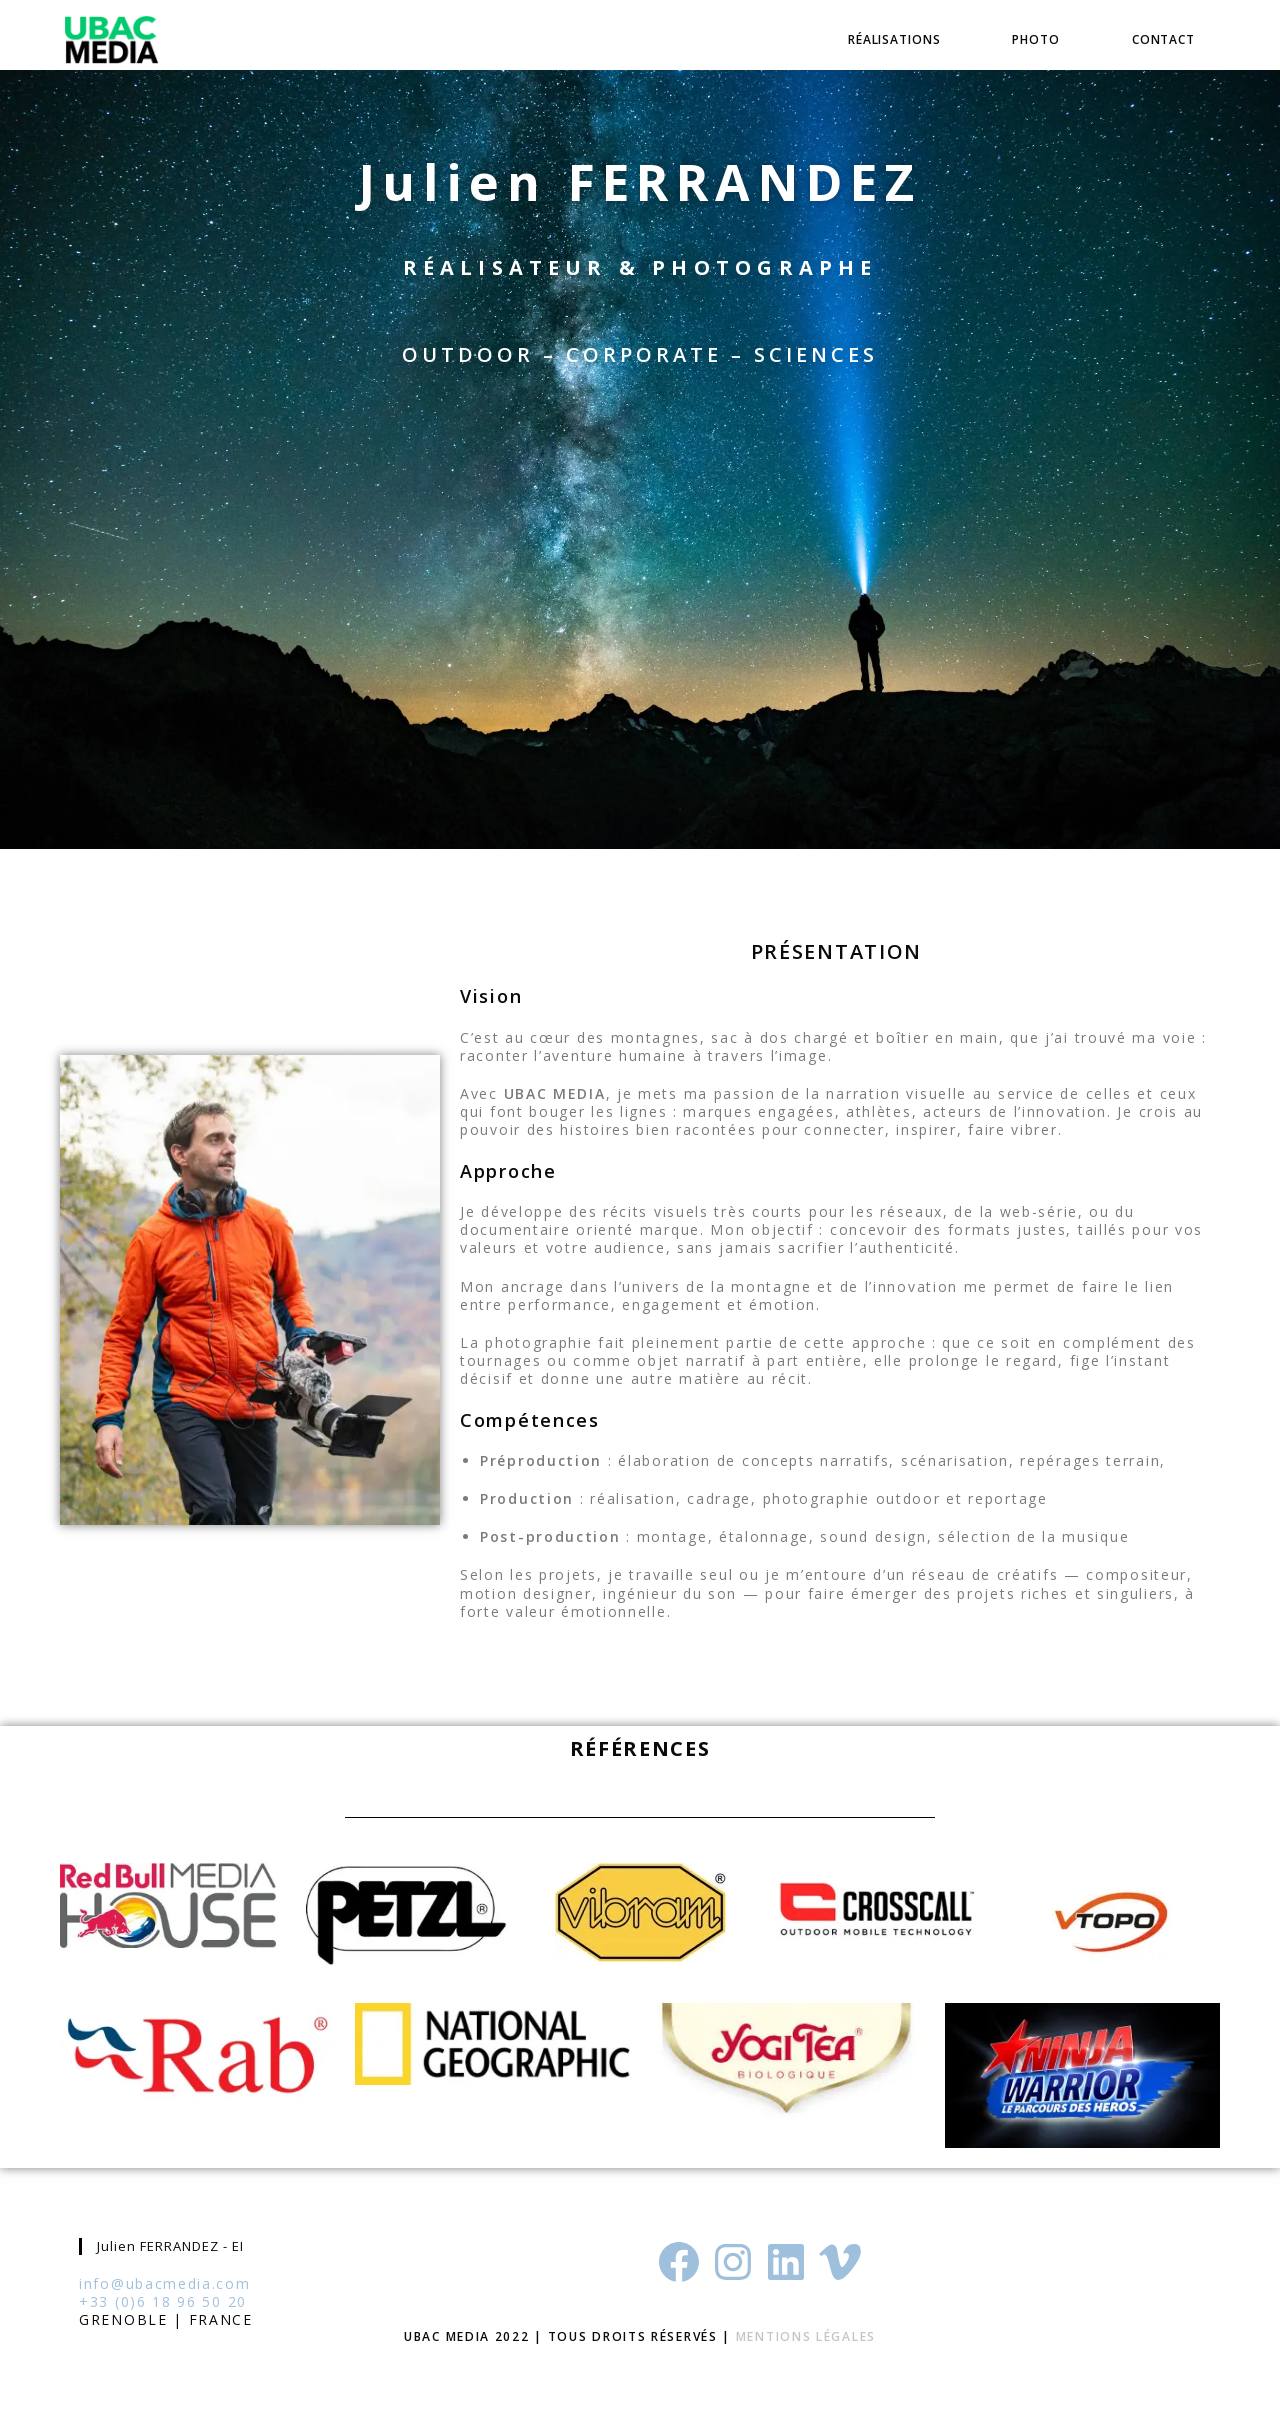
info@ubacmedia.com (165, 2283)
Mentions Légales (806, 2336)
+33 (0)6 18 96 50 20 (163, 2301)
